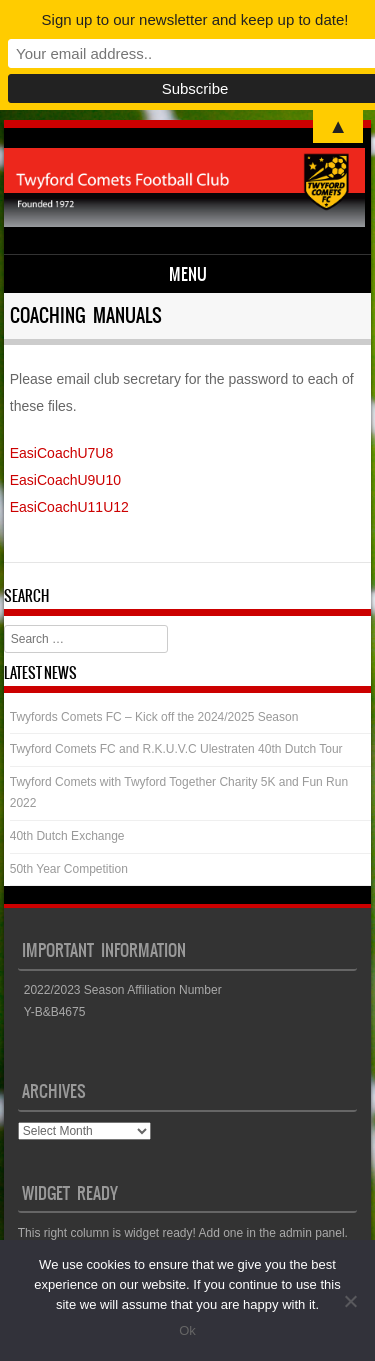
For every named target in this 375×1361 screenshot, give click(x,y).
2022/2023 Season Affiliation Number (123, 990)
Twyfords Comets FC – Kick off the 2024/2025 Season (154, 717)
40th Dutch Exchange (67, 836)
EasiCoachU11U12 (69, 507)
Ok (187, 1330)
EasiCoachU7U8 (62, 453)
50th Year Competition (69, 869)
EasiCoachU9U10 (65, 480)
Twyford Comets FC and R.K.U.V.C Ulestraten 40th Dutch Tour (176, 749)
